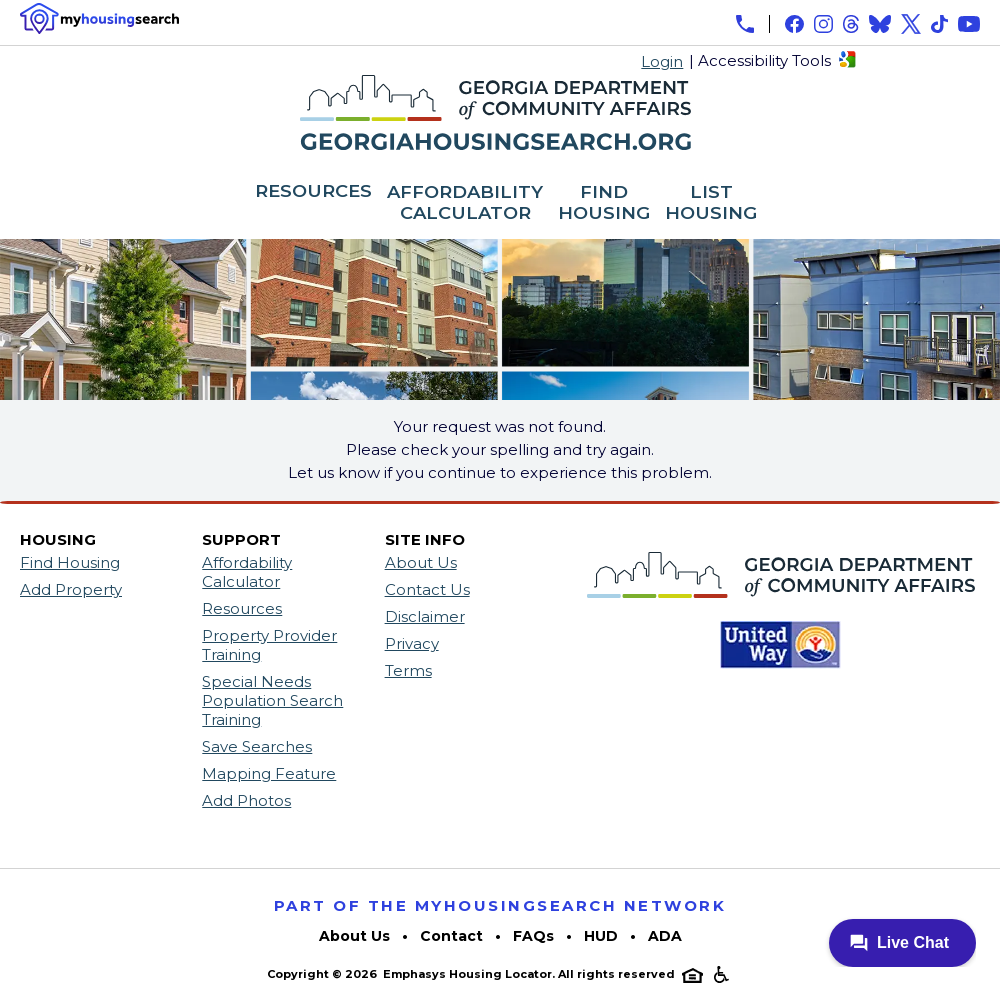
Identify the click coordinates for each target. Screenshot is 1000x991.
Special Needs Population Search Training (272, 700)
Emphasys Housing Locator (467, 974)
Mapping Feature (269, 773)
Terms (408, 670)
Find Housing (70, 562)
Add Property (71, 589)
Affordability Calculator (247, 572)
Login (662, 61)
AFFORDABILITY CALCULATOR (465, 203)
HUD (601, 936)
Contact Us (427, 589)
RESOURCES (313, 192)
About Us (421, 562)
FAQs (533, 936)
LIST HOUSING (711, 203)
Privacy (412, 643)
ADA (665, 936)
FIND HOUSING (604, 203)
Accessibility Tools (764, 60)
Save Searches (257, 746)
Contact (451, 936)
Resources (242, 608)
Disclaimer (425, 616)
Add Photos (246, 800)
